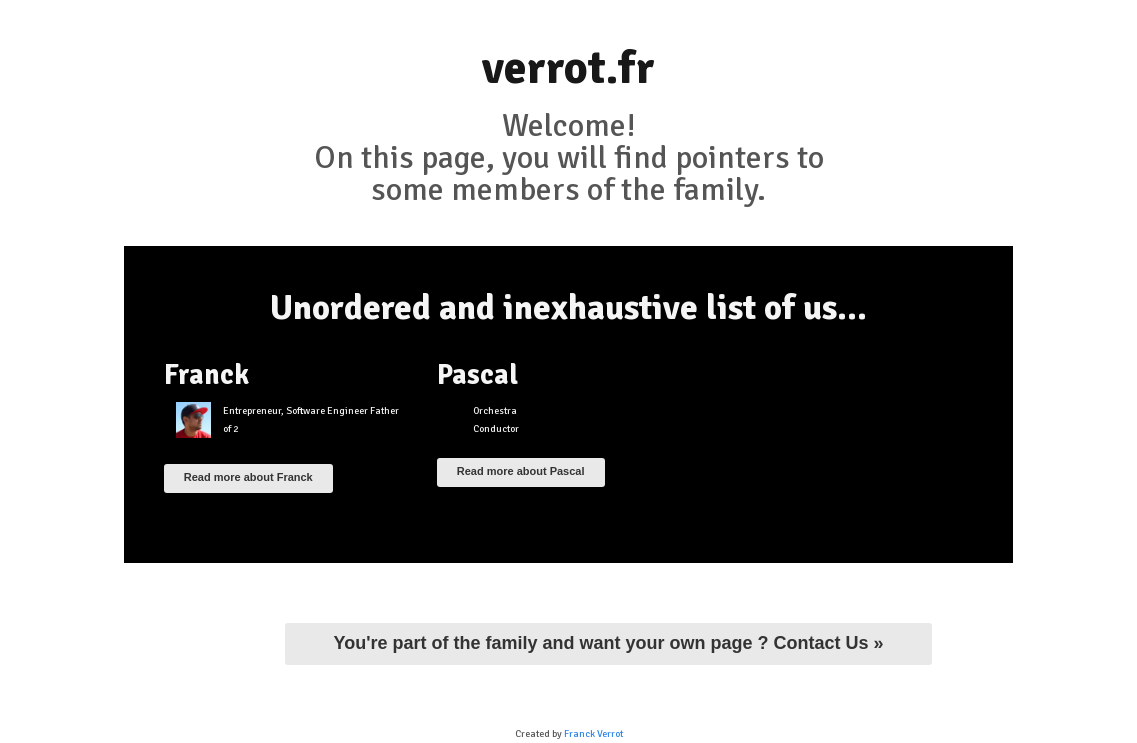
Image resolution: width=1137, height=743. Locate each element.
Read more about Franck (248, 477)
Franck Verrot (593, 734)
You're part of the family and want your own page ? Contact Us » (608, 643)
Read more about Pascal (521, 471)
